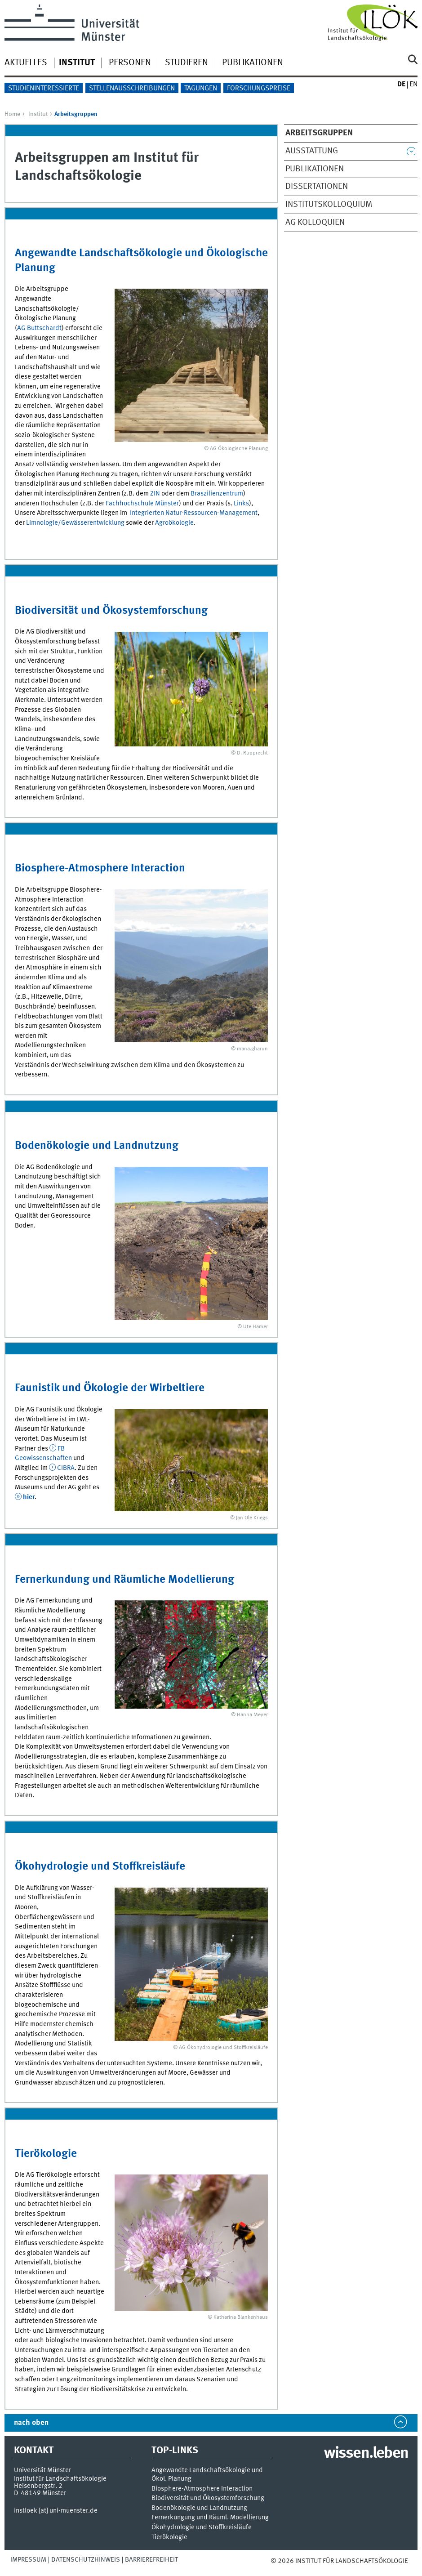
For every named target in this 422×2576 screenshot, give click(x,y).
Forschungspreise (258, 88)
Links (241, 503)
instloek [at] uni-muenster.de (56, 2510)
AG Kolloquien (315, 223)
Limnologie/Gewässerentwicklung (75, 523)
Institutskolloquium (328, 205)
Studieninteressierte (43, 88)
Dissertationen (316, 187)
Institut (38, 114)
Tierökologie (46, 2154)
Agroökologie (174, 523)
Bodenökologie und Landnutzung (96, 1146)
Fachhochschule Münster (142, 503)
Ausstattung (311, 151)
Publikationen (252, 62)
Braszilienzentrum (217, 493)
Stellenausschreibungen (132, 88)
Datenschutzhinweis (85, 2559)
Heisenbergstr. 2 (38, 2486)
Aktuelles (25, 62)
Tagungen (200, 88)
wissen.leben (366, 2454)
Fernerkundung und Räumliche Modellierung (124, 1579)
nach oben (31, 2423)
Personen (130, 62)
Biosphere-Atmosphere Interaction (100, 868)
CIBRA (66, 1468)
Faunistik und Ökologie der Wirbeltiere (109, 1388)
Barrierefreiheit (151, 2559)
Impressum (28, 2559)
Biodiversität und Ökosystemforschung (111, 610)
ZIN (155, 493)
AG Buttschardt (39, 328)
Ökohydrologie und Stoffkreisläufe (100, 1866)
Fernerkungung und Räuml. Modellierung (210, 2517)
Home (12, 114)
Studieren (186, 62)
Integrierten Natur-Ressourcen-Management (194, 513)
